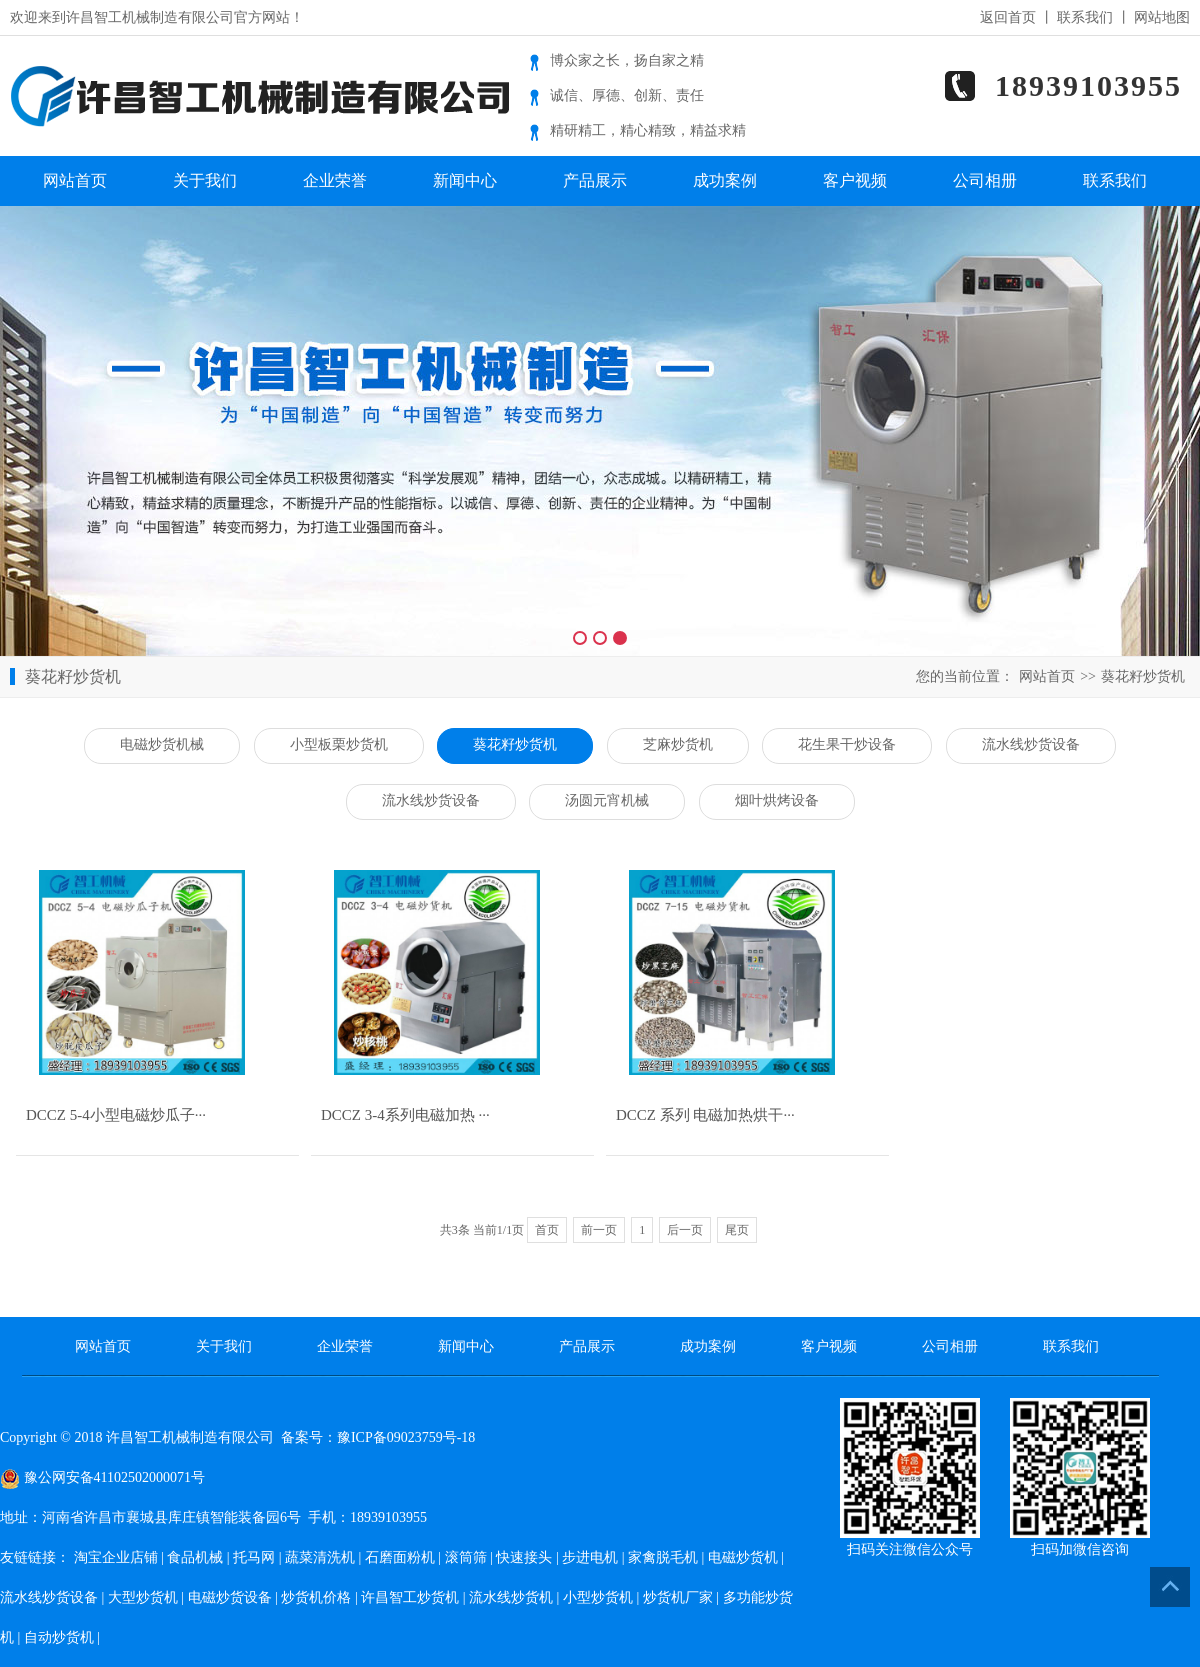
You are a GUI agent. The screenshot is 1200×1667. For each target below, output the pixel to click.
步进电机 (590, 1557)
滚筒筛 (466, 1557)
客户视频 (855, 180)
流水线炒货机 (511, 1597)
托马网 (254, 1557)
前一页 (599, 1230)
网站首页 (75, 180)
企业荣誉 (335, 180)
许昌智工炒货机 (410, 1597)
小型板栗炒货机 (339, 744)
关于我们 (205, 180)
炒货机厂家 (678, 1597)
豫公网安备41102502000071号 (102, 1477)
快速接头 (524, 1557)
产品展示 (595, 180)
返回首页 (1008, 17)
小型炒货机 (598, 1597)
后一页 (685, 1230)
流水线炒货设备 (1031, 744)
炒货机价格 (316, 1597)
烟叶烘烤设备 (777, 800)
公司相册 (985, 180)
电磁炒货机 (743, 1557)
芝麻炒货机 (678, 744)
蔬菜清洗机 (320, 1557)
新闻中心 (465, 180)
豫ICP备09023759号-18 (406, 1437)
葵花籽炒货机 (1143, 676)
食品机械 (195, 1557)
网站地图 (1162, 17)
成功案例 (725, 180)
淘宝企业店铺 (116, 1557)
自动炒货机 (59, 1637)
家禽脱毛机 (663, 1557)
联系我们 (1085, 17)
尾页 (737, 1230)
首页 (547, 1230)
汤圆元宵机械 (607, 800)
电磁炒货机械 (162, 744)
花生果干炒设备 (847, 744)
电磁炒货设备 (230, 1597)
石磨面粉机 (400, 1557)
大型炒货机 (143, 1597)
